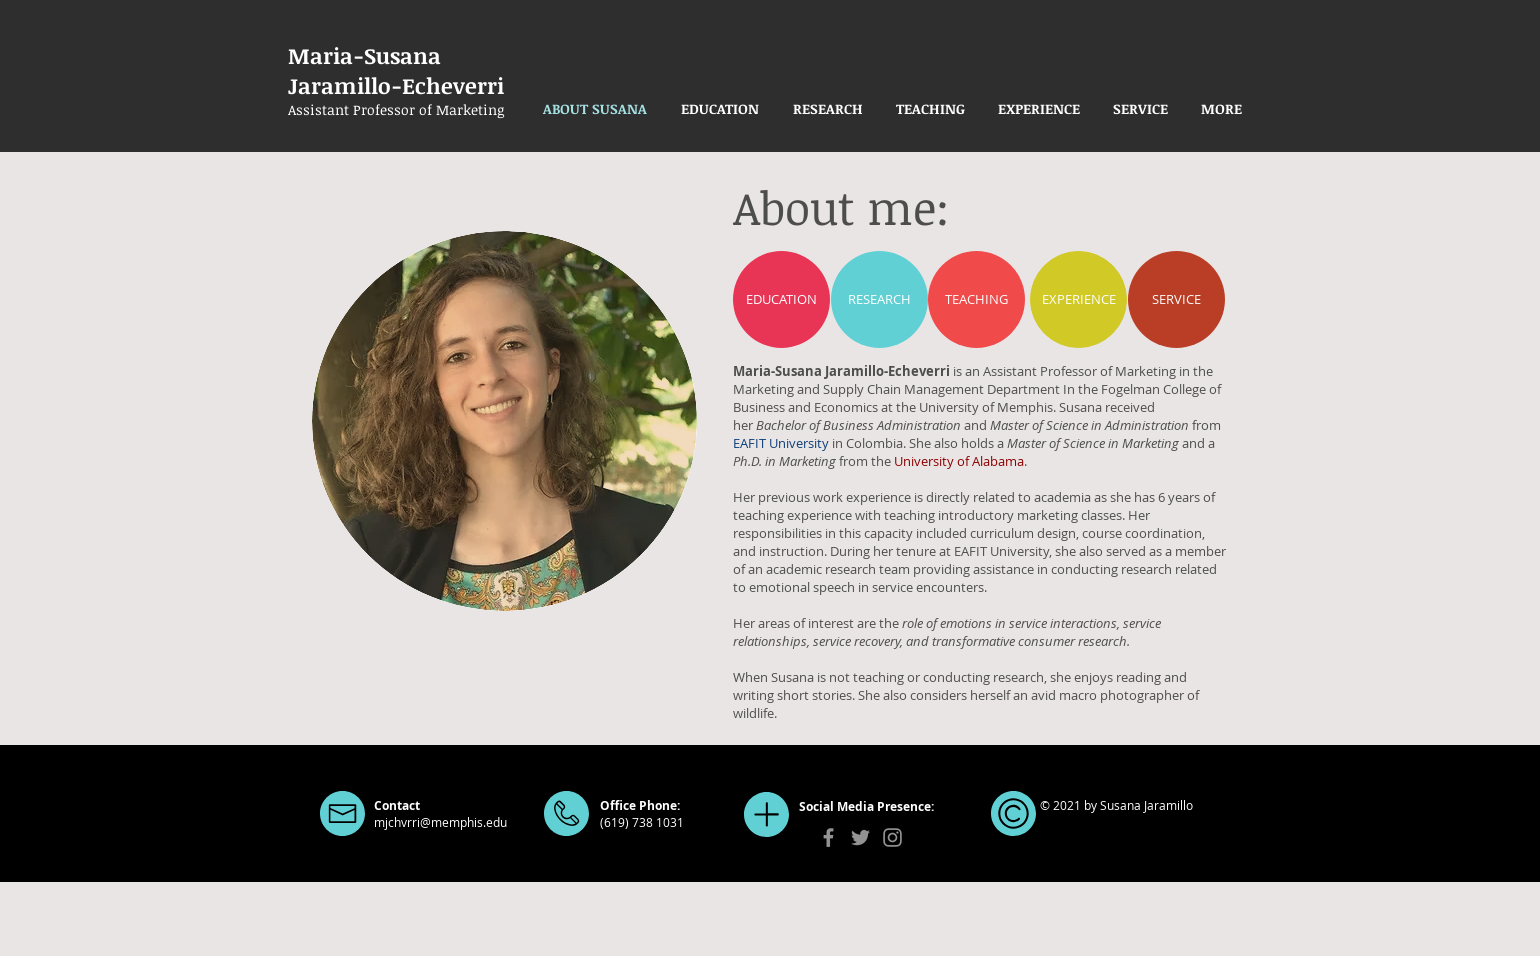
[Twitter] (860, 837)
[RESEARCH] (879, 299)
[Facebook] (828, 837)
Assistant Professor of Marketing (396, 109)
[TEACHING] (976, 299)
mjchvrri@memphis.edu (440, 822)
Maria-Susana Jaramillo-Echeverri (399, 70)
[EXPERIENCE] (1078, 299)
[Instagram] (892, 837)
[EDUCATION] (781, 299)
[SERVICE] (1176, 299)
